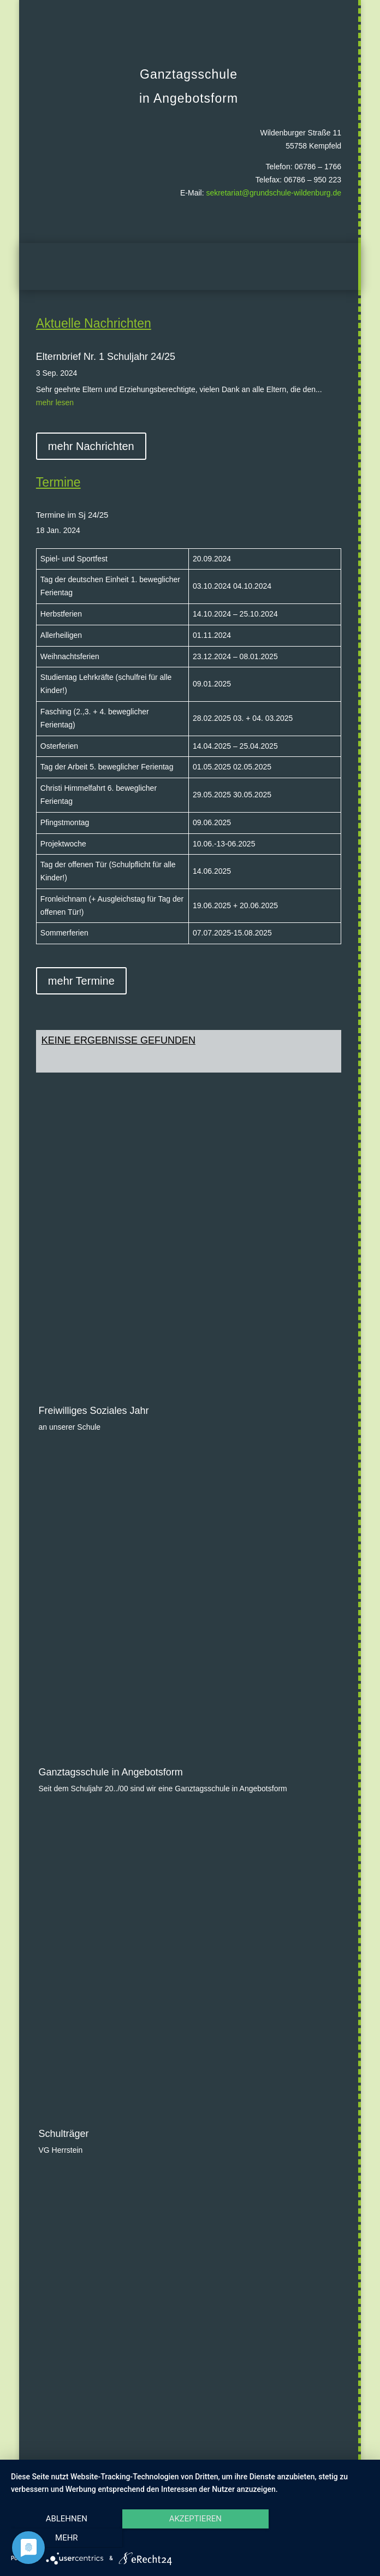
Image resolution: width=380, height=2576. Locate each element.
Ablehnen (64, 2538)
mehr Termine (81, 981)
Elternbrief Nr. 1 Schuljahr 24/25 (105, 356)
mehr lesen (55, 402)
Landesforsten (69, 1978)
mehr (315, 2538)
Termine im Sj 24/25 (72, 514)
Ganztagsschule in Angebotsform (110, 1615)
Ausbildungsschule (79, 2294)
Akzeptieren (190, 2538)
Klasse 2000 (65, 2200)
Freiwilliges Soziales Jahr (93, 1316)
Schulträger (63, 1773)
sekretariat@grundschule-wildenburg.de (273, 192)
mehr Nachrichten (91, 446)
